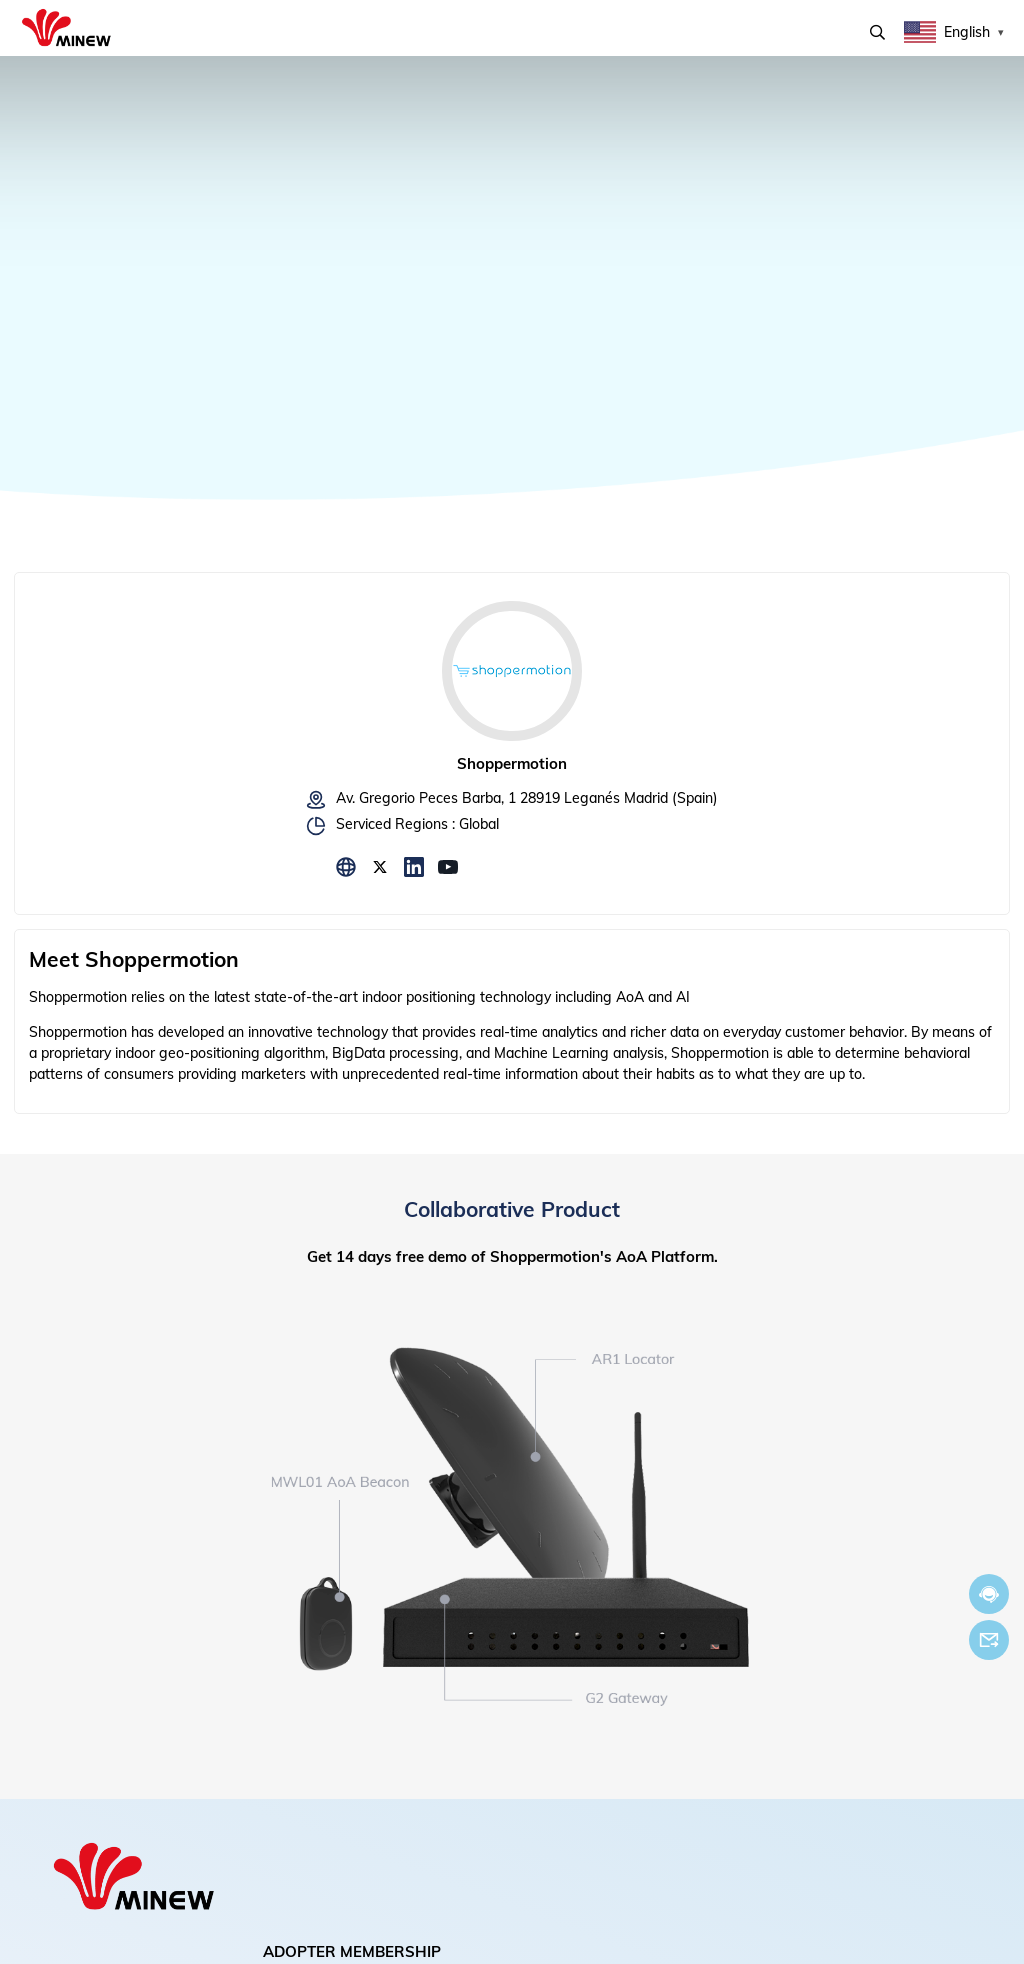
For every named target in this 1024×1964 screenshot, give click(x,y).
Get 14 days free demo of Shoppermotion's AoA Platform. (512, 1256)
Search (877, 32)
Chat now (989, 1594)
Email (989, 1640)
